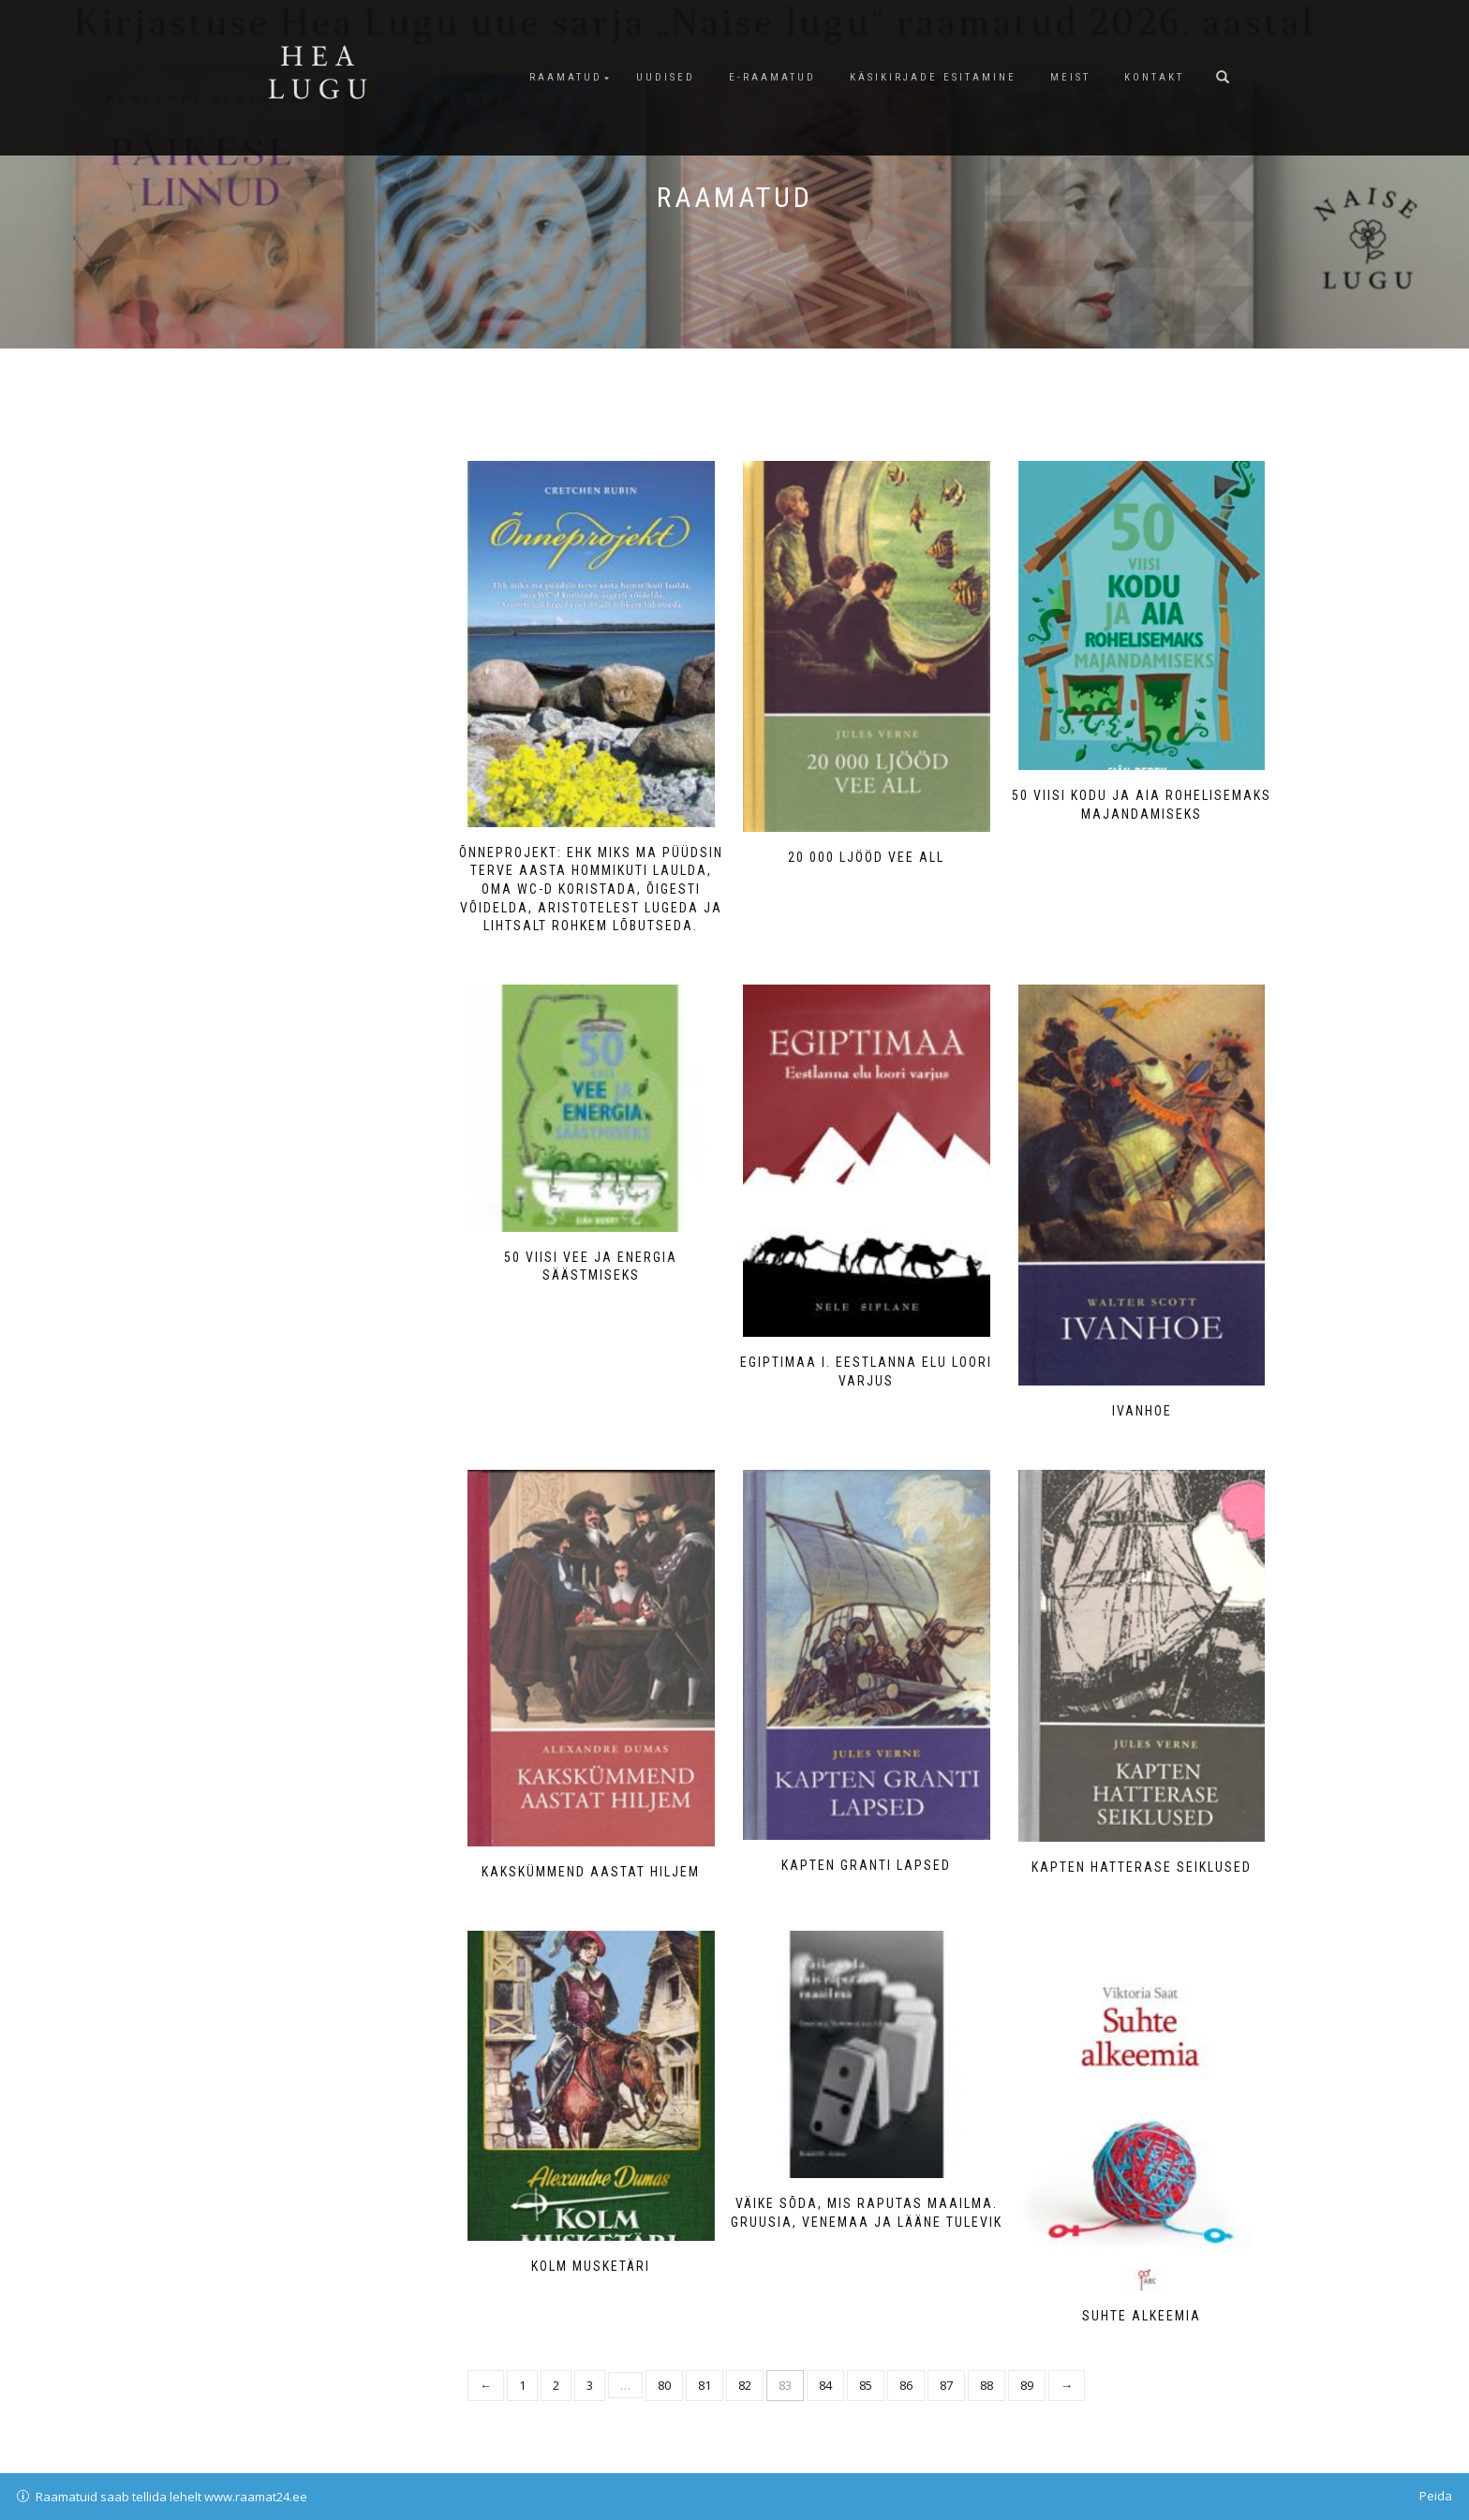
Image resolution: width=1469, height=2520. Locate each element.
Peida (1435, 2495)
